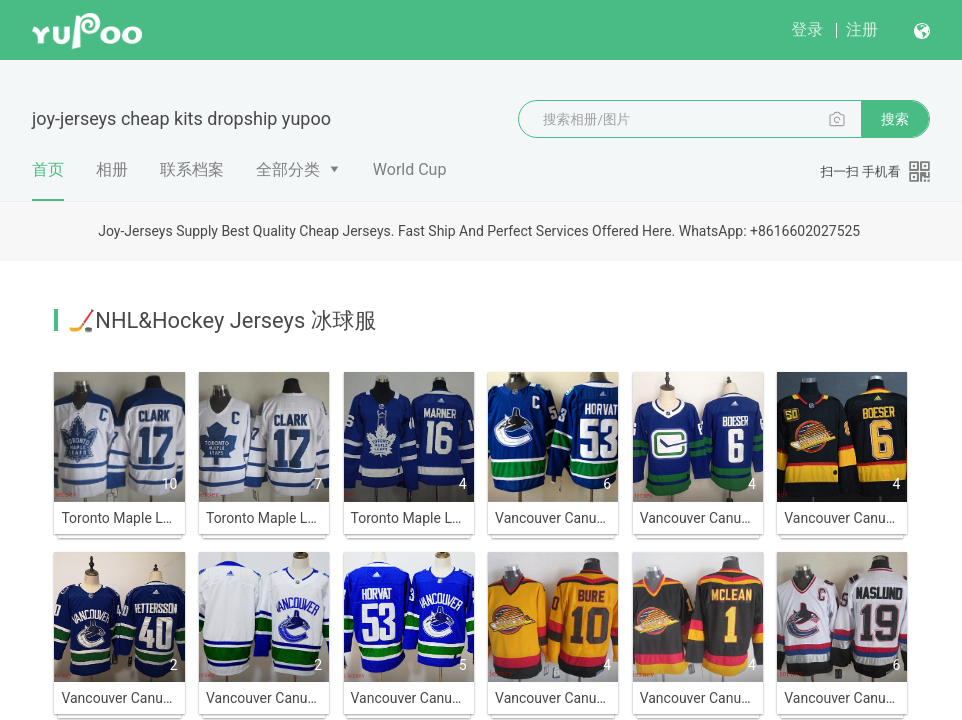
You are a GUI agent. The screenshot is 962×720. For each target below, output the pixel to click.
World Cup (410, 169)
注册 (862, 29)
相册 (112, 169)
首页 (48, 180)
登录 (807, 29)
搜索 (895, 119)
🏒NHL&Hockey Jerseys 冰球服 (222, 320)
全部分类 (288, 169)
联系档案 (192, 169)
